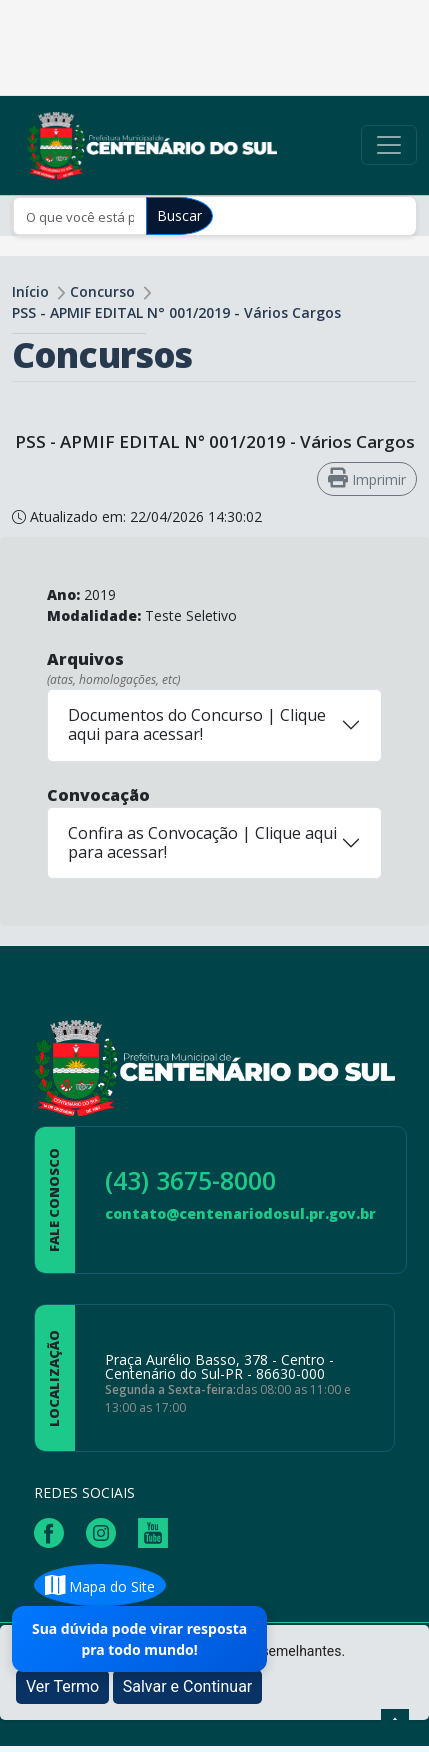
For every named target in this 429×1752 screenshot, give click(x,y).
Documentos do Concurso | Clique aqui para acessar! (197, 724)
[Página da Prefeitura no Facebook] (54, 1531)
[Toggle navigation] (389, 145)
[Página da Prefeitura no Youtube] (158, 1531)
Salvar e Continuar (188, 1686)
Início (30, 291)
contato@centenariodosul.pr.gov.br (240, 1213)
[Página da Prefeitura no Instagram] (106, 1531)
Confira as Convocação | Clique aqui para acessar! (202, 842)
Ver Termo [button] (62, 1686)
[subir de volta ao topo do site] (395, 1723)
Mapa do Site (100, 1586)
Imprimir (367, 478)
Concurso (102, 291)
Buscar (179, 215)
